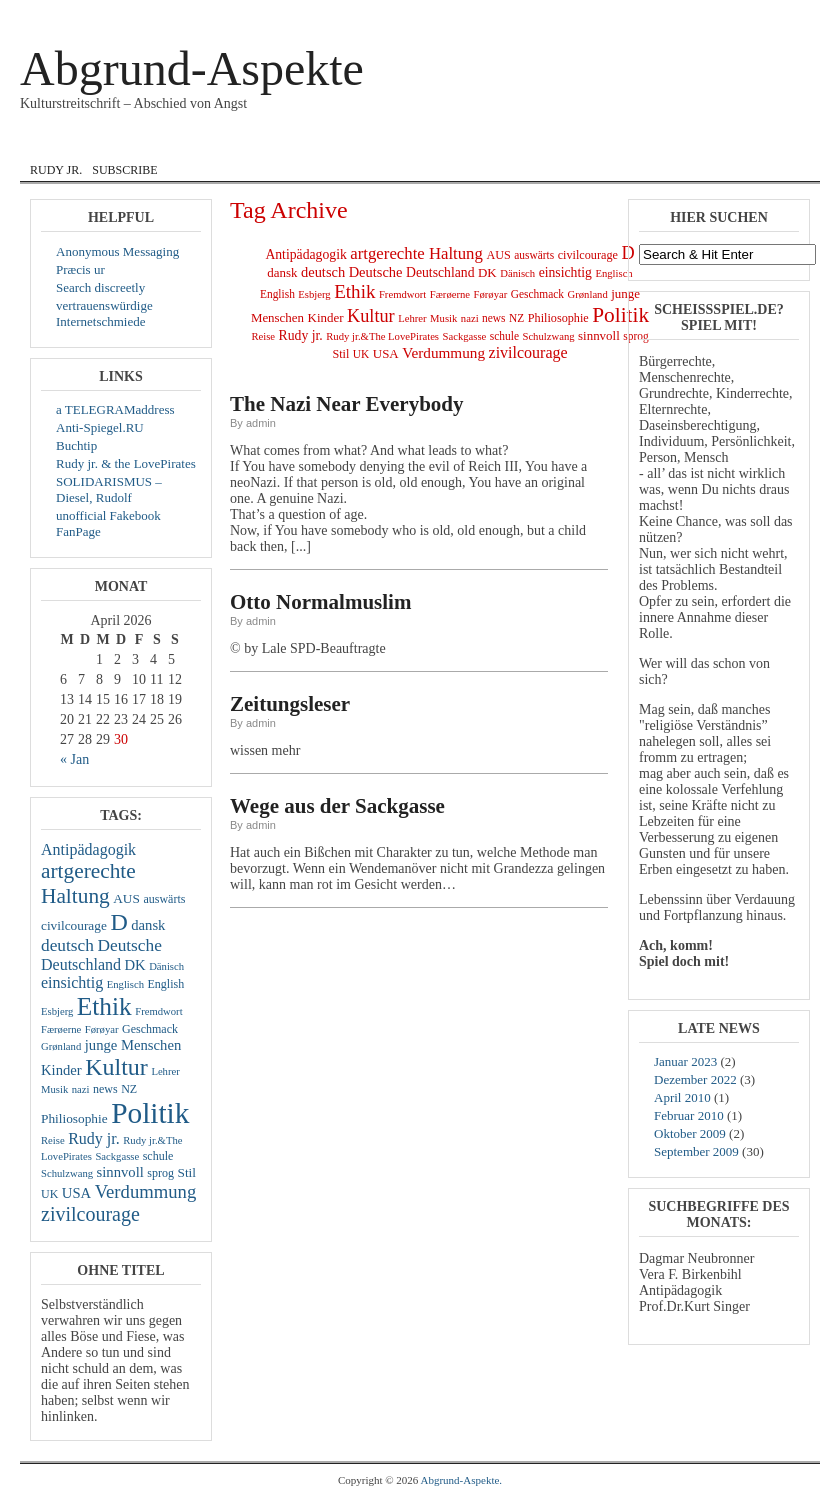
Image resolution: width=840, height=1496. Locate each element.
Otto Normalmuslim (320, 602)
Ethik (104, 1006)
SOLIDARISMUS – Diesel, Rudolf (109, 489)
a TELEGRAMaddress (115, 409)
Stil (187, 1172)
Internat (393, 143)
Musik (540, 143)
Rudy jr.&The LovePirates (382, 336)
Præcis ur (80, 269)
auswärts (164, 899)
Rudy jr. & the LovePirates (126, 463)
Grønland (61, 1046)
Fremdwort (158, 1011)
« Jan (74, 759)
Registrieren (780, 14)
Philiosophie (74, 1118)
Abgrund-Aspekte (192, 68)
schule (158, 1156)
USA (76, 1193)
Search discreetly (100, 287)
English (301, 143)
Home (53, 143)
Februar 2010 (689, 1115)
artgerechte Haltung (88, 883)
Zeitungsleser (290, 704)
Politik (150, 1113)
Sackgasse (117, 1156)
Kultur (116, 1067)
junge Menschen (133, 1045)
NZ (129, 1089)
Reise (53, 1140)
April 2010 (682, 1097)
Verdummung (146, 1191)
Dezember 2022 (695, 1079)
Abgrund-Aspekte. (462, 1480)
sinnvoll (120, 1172)
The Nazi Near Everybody (347, 404)
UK (49, 1194)
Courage (135, 143)
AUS (126, 898)
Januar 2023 (685, 1061)
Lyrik (472, 143)
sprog (160, 1173)
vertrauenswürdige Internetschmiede (104, 313)
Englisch (125, 984)
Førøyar (102, 1029)
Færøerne (61, 1029)
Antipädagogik (88, 849)
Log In (729, 14)
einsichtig (72, 982)
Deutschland (81, 964)
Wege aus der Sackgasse (337, 806)
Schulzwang (67, 1173)
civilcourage (74, 925)
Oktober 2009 (690, 1133)
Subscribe (124, 170)
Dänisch (166, 966)
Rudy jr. (56, 170)
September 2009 (696, 1151)
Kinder (61, 1070)
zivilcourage (90, 1214)
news (105, 1089)
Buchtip (76, 445)
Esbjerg (57, 1011)
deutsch (67, 945)
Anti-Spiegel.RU (100, 427)
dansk (221, 143)
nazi (81, 1089)
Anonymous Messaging (117, 251)
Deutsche (129, 945)
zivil (605, 143)
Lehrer (165, 1071)
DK (134, 965)
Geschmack (150, 1029)
